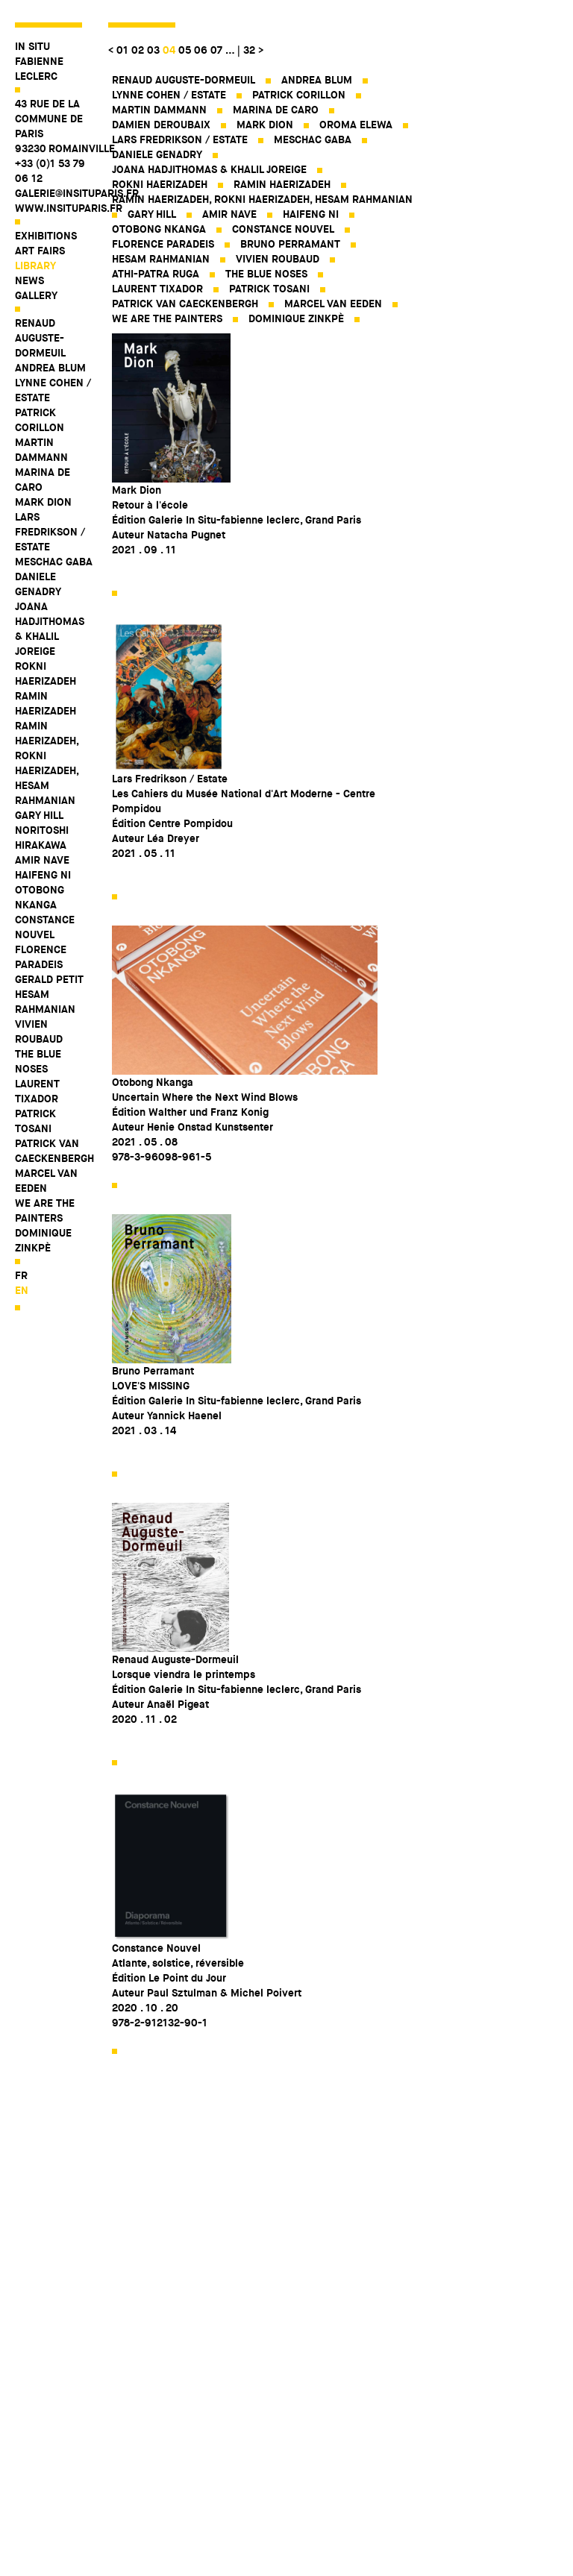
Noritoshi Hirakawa (42, 837)
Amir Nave (42, 860)
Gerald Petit (49, 979)
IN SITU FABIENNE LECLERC (39, 61)
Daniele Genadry (38, 584)
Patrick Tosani (35, 1121)
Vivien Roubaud (39, 1031)
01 (122, 50)
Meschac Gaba (54, 561)
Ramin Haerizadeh (45, 703)
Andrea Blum (50, 367)
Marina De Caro (42, 479)
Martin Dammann (41, 450)
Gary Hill (39, 815)
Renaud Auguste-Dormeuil (40, 337)
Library (35, 265)
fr (21, 1275)
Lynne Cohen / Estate (53, 390)
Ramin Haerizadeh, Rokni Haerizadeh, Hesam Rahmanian (46, 763)
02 (137, 50)
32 (249, 50)
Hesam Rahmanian (45, 1001)
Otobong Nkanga (39, 897)
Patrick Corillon (39, 420)
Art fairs (40, 250)
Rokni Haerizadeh (45, 673)
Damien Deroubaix (161, 124)
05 (184, 50)
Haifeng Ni (43, 875)
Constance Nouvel (45, 927)
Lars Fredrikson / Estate (50, 531)
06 (200, 50)
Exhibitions (46, 235)
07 (216, 50)
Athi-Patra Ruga (155, 273)
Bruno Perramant (290, 244)
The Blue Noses (38, 1061)
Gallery (36, 295)
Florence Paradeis (40, 957)
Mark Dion (43, 502)
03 (153, 50)
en (21, 1290)
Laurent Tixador (37, 1091)
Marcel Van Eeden (46, 1180)
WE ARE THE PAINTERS (45, 1210)
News (29, 280)
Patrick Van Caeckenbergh (54, 1151)
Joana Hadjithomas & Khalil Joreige (49, 629)
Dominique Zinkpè (43, 1240)
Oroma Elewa (355, 124)
